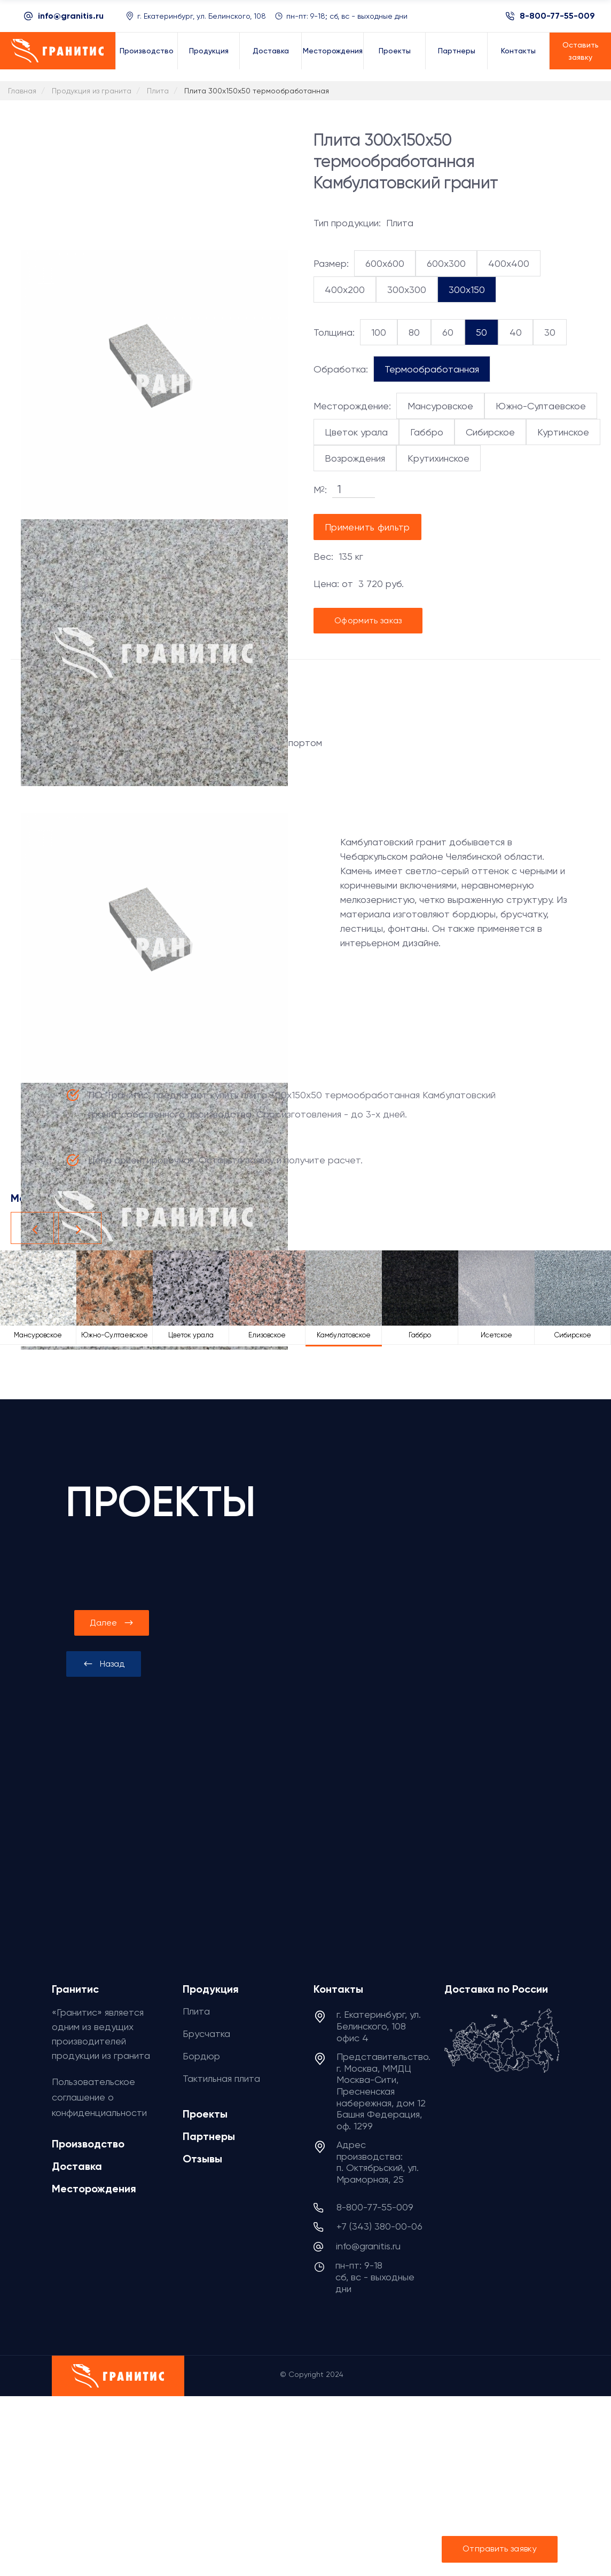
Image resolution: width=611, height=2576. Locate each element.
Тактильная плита (221, 2078)
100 (378, 332)
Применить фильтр (367, 527)
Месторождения (94, 2188)
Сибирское (490, 432)
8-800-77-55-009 (557, 16)
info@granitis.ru (71, 16)
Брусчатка (206, 2033)
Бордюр (201, 2056)
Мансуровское (440, 405)
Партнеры (209, 2136)
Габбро (426, 432)
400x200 (345, 289)
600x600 (384, 263)
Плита (196, 2011)
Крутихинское (438, 458)
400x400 (508, 263)
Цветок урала (356, 432)
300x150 (467, 289)
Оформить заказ (368, 620)
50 (481, 332)
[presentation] (103, 1664)
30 (549, 332)
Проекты (205, 2113)
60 (447, 332)
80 (414, 332)
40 (516, 332)
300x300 (406, 289)
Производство (88, 2143)
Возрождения (355, 458)
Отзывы (202, 2158)
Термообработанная (432, 369)
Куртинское (563, 432)
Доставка (77, 2166)
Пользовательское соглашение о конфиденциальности (99, 2097)
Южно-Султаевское (541, 405)
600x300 (446, 263)
